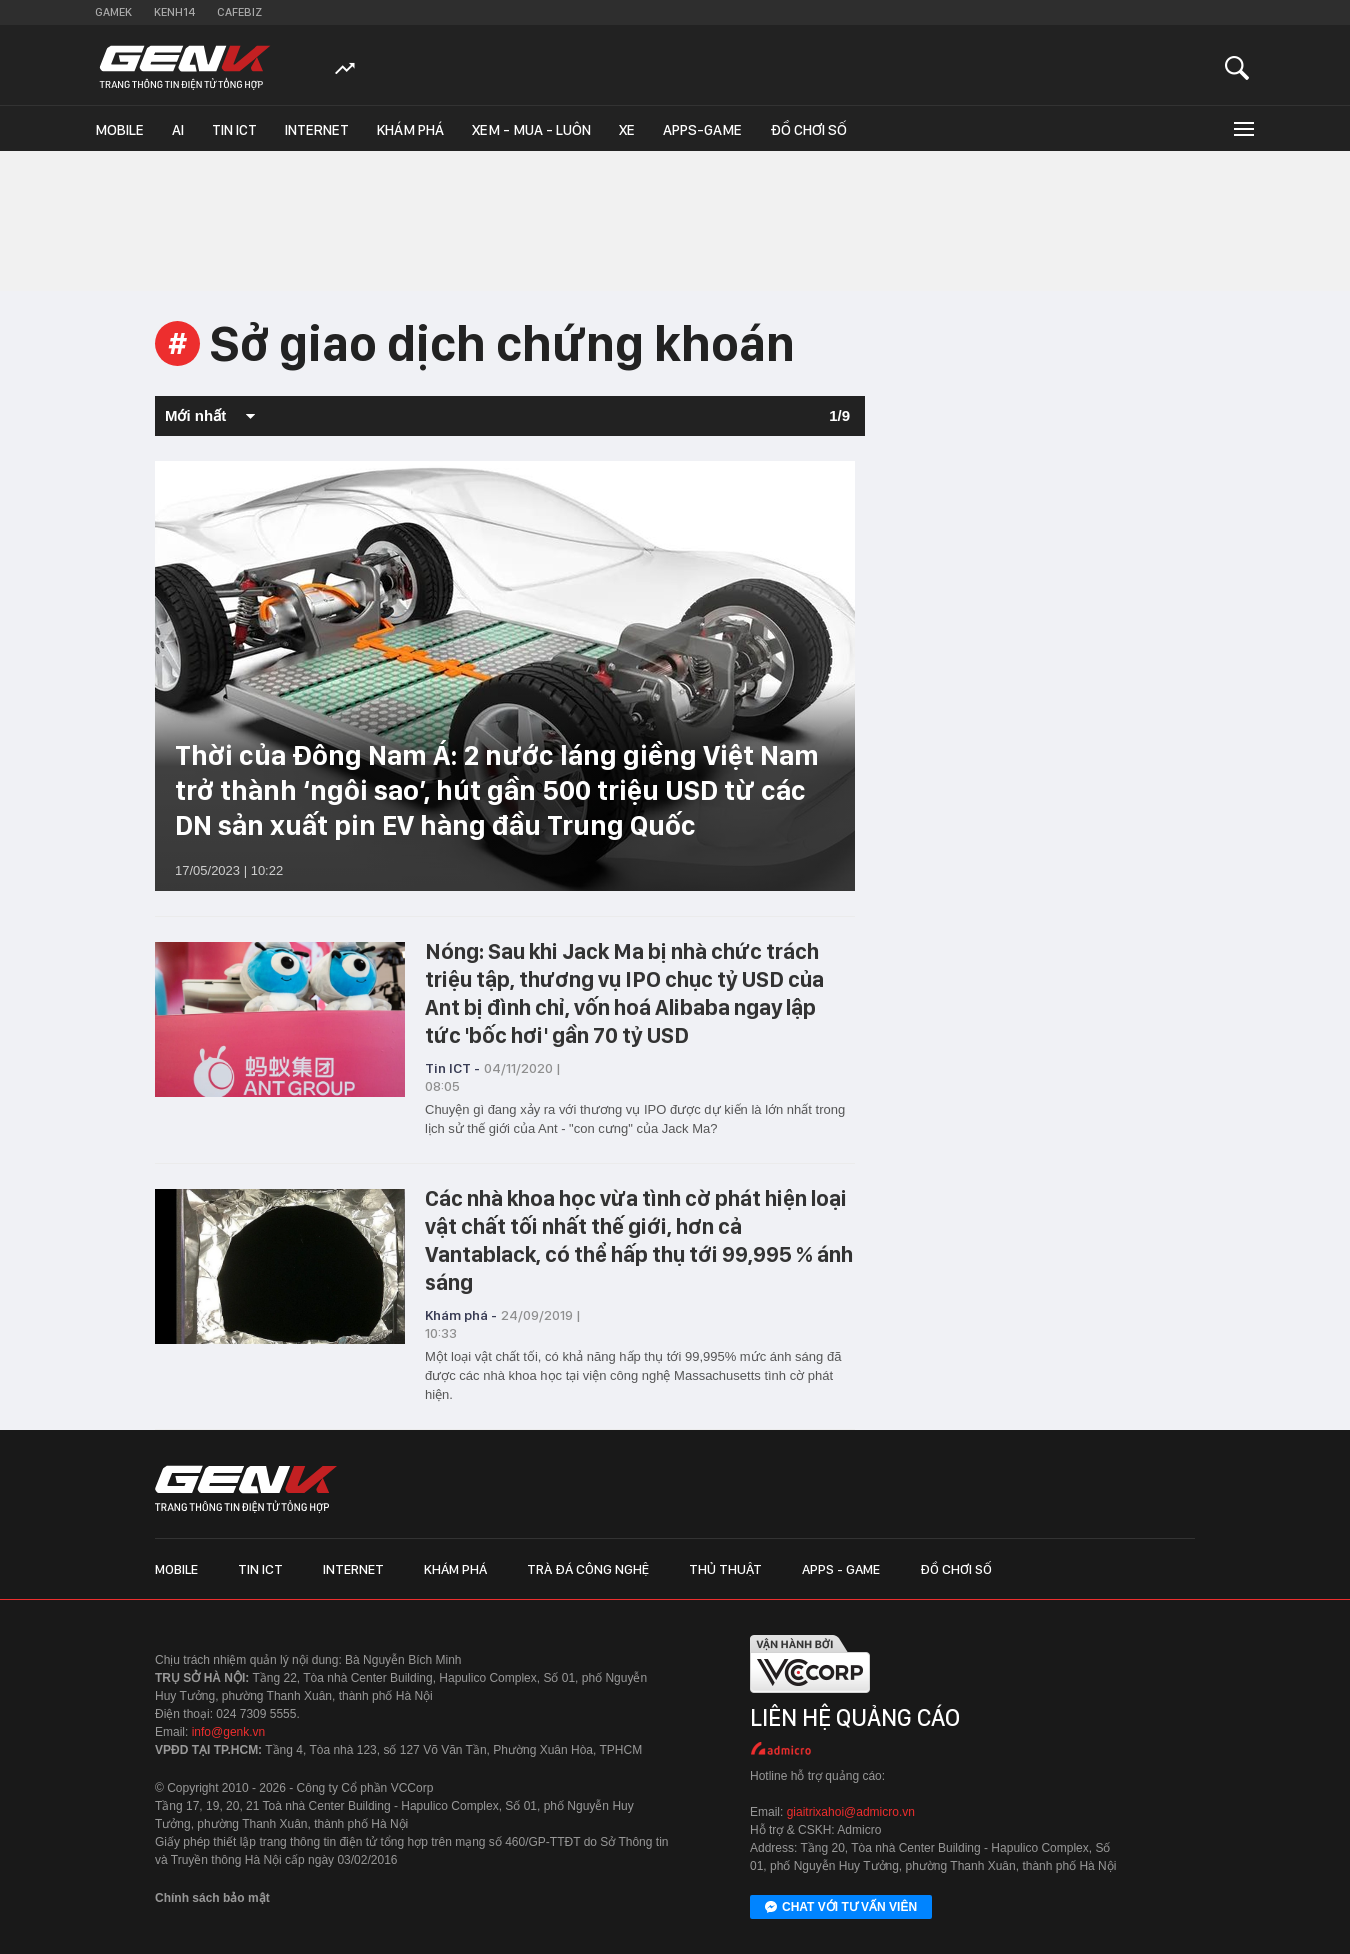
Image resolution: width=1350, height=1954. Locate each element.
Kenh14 (174, 12)
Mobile (119, 130)
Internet (317, 130)
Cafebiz (239, 12)
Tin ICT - (452, 1068)
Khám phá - (461, 1315)
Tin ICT (234, 130)
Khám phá (410, 130)
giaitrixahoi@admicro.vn (851, 1812)
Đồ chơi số (808, 130)
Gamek (113, 12)
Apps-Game (702, 130)
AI (178, 130)
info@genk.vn (229, 1732)
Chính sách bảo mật (212, 1898)
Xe (627, 130)
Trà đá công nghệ (588, 1569)
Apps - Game (841, 1569)
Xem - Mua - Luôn (531, 130)
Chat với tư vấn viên (841, 1908)
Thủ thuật (725, 1569)
